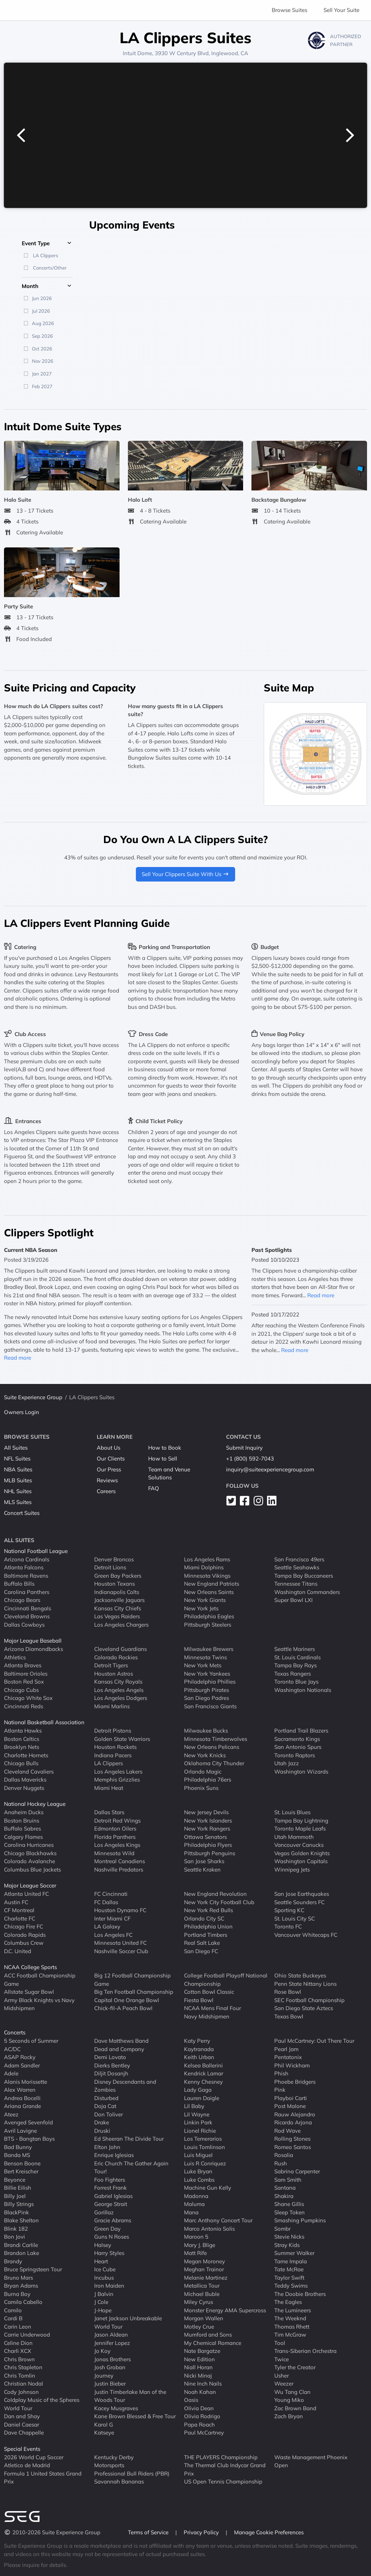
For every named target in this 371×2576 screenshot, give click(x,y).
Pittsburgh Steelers (207, 1624)
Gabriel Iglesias (113, 2195)
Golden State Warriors (122, 1738)
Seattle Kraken (202, 1869)
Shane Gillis (289, 2204)
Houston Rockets (115, 1746)
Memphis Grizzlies (117, 1779)
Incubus (104, 2277)
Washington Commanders (307, 1591)
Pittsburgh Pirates (206, 1689)
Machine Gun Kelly (207, 2187)
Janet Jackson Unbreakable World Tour (128, 2322)
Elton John (107, 2146)
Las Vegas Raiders (117, 1616)
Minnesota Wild (114, 1852)
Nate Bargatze (202, 2350)
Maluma (194, 2204)
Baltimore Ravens (26, 1575)
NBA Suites (18, 1469)
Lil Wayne (196, 2114)
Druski (102, 2130)
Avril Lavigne (20, 2130)
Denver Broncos (114, 1559)
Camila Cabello (23, 2301)
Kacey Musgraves (116, 2407)
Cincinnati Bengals (27, 1608)
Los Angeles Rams (207, 1559)
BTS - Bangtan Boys (29, 2138)
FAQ (153, 1488)
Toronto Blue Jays (296, 1681)
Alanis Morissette (25, 2081)
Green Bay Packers (117, 1575)
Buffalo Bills (19, 1583)
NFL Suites (17, 1458)
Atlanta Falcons (23, 1567)
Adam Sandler (22, 2065)
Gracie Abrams (112, 2220)
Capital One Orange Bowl (126, 1999)
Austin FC (16, 1901)
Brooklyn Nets (21, 1746)
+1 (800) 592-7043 (250, 1458)
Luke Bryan (198, 2171)
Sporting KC (289, 1910)
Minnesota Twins (205, 1656)
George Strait (110, 2204)
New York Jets (201, 1608)
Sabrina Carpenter (297, 2171)
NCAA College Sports (30, 1967)
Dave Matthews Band (121, 2040)
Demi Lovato (110, 2057)
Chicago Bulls (21, 1763)
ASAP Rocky (20, 2057)
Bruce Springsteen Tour (33, 2269)
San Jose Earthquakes (301, 1893)
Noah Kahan (200, 2391)
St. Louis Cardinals (297, 1656)
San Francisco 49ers (299, 1559)
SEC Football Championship (309, 1999)
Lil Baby (194, 2106)
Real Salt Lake (202, 1942)
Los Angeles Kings (117, 1844)
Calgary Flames (23, 1836)
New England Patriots (211, 1583)
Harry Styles (109, 2253)
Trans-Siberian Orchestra (305, 2350)
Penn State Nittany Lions (305, 1983)
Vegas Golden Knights (302, 1852)
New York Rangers (207, 1828)
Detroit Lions (110, 1567)
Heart (101, 2260)
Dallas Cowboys (24, 1624)
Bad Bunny (18, 2146)
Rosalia (283, 2155)
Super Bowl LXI (293, 1600)
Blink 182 (16, 2228)
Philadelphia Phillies (209, 1681)
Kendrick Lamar (203, 2073)
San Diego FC (201, 1950)
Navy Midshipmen (206, 2016)
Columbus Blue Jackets (32, 1869)
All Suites (16, 1447)
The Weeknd (290, 2318)
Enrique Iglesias (114, 2155)
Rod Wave (287, 2130)
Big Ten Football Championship (133, 1991)
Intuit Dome (137, 53)
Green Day (107, 2228)
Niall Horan (198, 2367)
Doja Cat (105, 2106)
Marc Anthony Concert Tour (218, 2220)
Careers (106, 1491)
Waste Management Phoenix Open (310, 2461)
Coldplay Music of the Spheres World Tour (41, 2404)
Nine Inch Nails (203, 2383)
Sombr (282, 2228)
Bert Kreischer (21, 2171)
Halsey (102, 2244)
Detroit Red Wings (117, 1820)
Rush (280, 2163)
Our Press (109, 1469)
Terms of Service (149, 2532)
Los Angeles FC (113, 1934)
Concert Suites (21, 1512)
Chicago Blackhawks (30, 1852)
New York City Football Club (219, 1901)
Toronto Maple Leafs (300, 1828)
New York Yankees (207, 1673)
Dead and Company (119, 2048)
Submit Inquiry (244, 1447)
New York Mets (202, 1665)
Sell (341, 10)
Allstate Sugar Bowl (29, 1991)
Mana (191, 2212)
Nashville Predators (118, 1869)
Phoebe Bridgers (295, 2081)
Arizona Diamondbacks (33, 1649)
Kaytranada (199, 2048)
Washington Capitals (301, 1861)
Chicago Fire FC (23, 1926)
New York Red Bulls (208, 1910)
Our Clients (111, 1458)
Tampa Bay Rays (295, 1665)
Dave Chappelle (24, 2432)
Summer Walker (294, 2253)
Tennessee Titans (295, 1583)
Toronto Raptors (294, 1754)
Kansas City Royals (118, 1681)
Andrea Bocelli (22, 2097)
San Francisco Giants (210, 1705)
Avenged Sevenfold (28, 2122)
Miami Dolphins (204, 1567)
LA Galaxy (107, 1926)
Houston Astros (113, 1673)
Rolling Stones (292, 2138)
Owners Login (21, 1412)
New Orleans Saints (209, 1591)
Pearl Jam (286, 2048)
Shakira (283, 2195)
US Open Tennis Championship (223, 2481)
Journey (103, 2375)
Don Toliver (108, 2114)
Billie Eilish (17, 2187)
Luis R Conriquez (205, 2163)
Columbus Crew (23, 1942)
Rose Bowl (287, 1991)
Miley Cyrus (198, 2301)
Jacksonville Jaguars (119, 1600)
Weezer (283, 2383)
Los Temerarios (203, 2138)
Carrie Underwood (27, 2334)
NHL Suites (18, 1491)
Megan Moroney (204, 2260)
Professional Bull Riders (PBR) (132, 2473)
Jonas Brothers (112, 2358)
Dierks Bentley (112, 2065)
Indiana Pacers (113, 1754)
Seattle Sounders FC (299, 1901)
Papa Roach (199, 2424)
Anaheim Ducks (23, 1812)
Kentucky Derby (114, 2456)
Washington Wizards (301, 1771)
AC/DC (12, 2048)
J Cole (101, 2301)
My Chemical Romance (212, 2342)
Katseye (104, 2432)
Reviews (107, 1480)
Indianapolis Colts (116, 1591)
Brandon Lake (21, 2253)
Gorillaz (104, 2212)
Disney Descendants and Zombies (125, 2085)
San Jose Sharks (204, 1861)
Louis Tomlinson (204, 2146)
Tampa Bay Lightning (301, 1820)
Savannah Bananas (119, 2481)
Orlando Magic (202, 1771)
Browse (289, 10)
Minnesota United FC (120, 1942)
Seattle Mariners (294, 1649)
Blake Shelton (21, 2220)
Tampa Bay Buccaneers (303, 1575)
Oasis (191, 2399)
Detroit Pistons (112, 1730)
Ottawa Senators (205, 1836)
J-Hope (103, 2309)
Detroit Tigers (111, 1665)
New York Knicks (205, 1754)
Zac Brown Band (295, 2407)
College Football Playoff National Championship (225, 1979)
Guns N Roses (111, 2236)
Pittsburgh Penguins (209, 1852)
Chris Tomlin (19, 2375)
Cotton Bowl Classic (209, 1991)
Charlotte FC (19, 1918)
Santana (285, 2187)
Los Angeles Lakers (118, 1771)
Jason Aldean (111, 2334)
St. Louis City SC (294, 1918)
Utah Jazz (286, 1763)
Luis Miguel (198, 2155)
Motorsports (109, 2465)
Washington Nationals (302, 1689)
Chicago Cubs (21, 1689)
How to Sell (162, 1458)
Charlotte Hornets (26, 1754)
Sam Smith (287, 2179)
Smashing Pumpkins (300, 2220)
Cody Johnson (21, 2391)
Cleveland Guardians (120, 1649)
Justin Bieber (110, 2383)
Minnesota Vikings (207, 1575)
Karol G (103, 2424)
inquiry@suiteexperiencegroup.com (270, 1469)
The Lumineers (292, 2309)
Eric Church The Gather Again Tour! (131, 2167)
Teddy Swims (291, 2285)
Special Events (22, 2448)
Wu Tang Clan (292, 2391)
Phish (281, 2073)
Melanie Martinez (206, 2277)
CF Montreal (19, 1910)
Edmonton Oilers (115, 1828)
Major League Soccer (30, 1885)
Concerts (14, 2032)
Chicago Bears (22, 1600)
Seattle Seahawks (296, 1567)
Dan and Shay (22, 2416)
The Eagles (288, 2301)
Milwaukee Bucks (206, 1730)
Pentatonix (288, 2057)
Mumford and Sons (208, 2334)
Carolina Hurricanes (29, 1844)
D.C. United (17, 1950)
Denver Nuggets (24, 1787)
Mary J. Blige (199, 2244)
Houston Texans (114, 1583)
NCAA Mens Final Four (212, 2008)
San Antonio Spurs (297, 1746)
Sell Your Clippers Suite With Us (186, 874)
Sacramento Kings (297, 1738)
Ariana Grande (22, 2106)
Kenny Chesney (203, 2081)
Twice (281, 2358)
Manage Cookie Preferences (269, 2532)
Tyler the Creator (295, 2367)
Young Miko (289, 2399)
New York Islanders (208, 1820)
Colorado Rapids (25, 1934)
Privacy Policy (202, 2532)
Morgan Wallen (203, 2318)
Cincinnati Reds (23, 1705)
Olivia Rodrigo (202, 2416)
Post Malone (290, 2106)
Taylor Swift (289, 2277)
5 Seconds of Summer (31, 2040)
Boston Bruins (21, 1820)
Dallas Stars (109, 1812)
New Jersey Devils (206, 1812)
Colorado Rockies (116, 1656)
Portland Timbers (205, 1934)
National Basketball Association (44, 1722)
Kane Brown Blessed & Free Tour (135, 2416)
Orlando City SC (204, 1918)
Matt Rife (195, 2253)
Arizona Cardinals (26, 1559)
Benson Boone (22, 2163)
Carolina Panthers (26, 1591)
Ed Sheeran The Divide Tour (129, 2138)
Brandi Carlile (21, 2244)
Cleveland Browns (27, 1616)
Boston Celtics (21, 1738)
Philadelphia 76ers (207, 1779)
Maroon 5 (196, 2236)
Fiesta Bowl (198, 1999)
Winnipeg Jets (292, 1869)
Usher (281, 2375)
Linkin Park (198, 2122)
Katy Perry (197, 2040)
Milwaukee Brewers (208, 1649)
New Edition (199, 2358)
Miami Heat (108, 1787)
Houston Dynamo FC (120, 1910)
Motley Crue (199, 2326)
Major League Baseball (33, 1640)
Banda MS (17, 2155)
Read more (17, 1357)
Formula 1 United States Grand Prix (43, 2477)
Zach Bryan (288, 2416)
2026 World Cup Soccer (33, 2456)
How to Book (164, 1447)
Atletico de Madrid (27, 2465)
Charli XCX (17, 2350)
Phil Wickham (292, 2065)
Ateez (11, 2114)
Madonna (196, 2195)
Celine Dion (18, 2342)
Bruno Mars (18, 2277)
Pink (279, 2089)
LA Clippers (108, 1763)
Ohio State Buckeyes (300, 1975)
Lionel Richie (200, 2130)
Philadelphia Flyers (208, 1844)
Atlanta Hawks (23, 1730)
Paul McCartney (204, 2432)
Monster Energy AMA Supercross (225, 2309)
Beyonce (14, 2179)
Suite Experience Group (33, 1397)
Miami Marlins (112, 1705)
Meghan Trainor (204, 2269)
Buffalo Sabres (22, 1828)
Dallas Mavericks (25, 1779)
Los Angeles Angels (118, 1689)
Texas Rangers (292, 1673)
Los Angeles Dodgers (120, 1697)
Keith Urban (199, 2057)
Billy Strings (19, 2204)
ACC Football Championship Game (39, 1979)
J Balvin (103, 2293)
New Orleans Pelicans (211, 1746)
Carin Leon (17, 2326)
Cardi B (13, 2318)
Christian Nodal (23, 2383)
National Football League (36, 1551)
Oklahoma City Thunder (214, 1763)
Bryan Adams (21, 2285)
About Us (108, 1447)
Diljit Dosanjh (111, 2073)
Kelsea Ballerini (203, 2065)
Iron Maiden (109, 2285)
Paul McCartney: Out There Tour (314, 2040)
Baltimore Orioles (25, 1673)
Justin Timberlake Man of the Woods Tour (130, 2395)
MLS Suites (18, 1502)
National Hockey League (35, 1803)
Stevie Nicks (289, 2236)
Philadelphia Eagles (209, 1616)
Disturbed (106, 2097)
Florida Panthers (115, 1836)
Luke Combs (199, 2179)
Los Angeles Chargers (121, 1624)
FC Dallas (106, 1901)
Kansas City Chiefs (117, 1608)
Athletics (15, 1656)
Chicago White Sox (28, 1697)
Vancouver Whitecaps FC (305, 1934)
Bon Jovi (14, 2236)
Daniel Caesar (21, 2424)
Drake (101, 2122)
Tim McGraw (290, 2334)
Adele (11, 2073)
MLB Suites (18, 1480)
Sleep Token (289, 2212)
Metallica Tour (202, 2285)
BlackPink (16, 2212)
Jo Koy (102, 2350)
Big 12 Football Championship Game (132, 1979)
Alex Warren (20, 2089)
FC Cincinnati (111, 1893)
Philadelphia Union (208, 1926)
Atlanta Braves (22, 1665)
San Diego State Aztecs (303, 2008)
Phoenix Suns (201, 1787)
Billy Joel (15, 2195)
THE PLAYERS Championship (221, 2456)
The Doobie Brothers (300, 2293)
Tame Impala (290, 2260)
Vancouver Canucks (299, 1844)
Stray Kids (287, 2244)
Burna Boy (17, 2293)
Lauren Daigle (201, 2097)
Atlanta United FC (26, 1893)
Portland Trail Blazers (301, 1730)
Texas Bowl (288, 2016)
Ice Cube (105, 2269)
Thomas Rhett (291, 2326)
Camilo (13, 2309)
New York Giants (205, 1600)
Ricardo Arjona (293, 2122)
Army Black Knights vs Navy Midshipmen (39, 2004)
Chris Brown (19, 2358)
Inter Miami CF (112, 1918)
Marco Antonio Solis (209, 2228)
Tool (279, 2342)
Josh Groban (109, 2367)
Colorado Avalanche (29, 1861)
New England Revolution (215, 1893)
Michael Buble (202, 2293)
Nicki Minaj (198, 2375)
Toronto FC (288, 1926)
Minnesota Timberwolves (215, 1738)
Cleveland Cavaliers (29, 1771)
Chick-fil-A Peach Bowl (123, 2008)
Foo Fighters (109, 2179)
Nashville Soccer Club (121, 1950)
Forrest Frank (110, 2187)
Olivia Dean (199, 2407)
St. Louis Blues (292, 1812)
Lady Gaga (198, 2089)
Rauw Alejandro (294, 2114)
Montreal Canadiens (119, 1861)
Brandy (13, 2260)
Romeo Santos (292, 2146)
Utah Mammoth (294, 1836)
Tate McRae (289, 2269)
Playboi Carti (290, 2097)
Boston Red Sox (24, 1681)
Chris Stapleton (23, 2367)
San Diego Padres (206, 1697)
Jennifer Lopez (112, 2342)
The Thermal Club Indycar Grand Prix (225, 2469)
